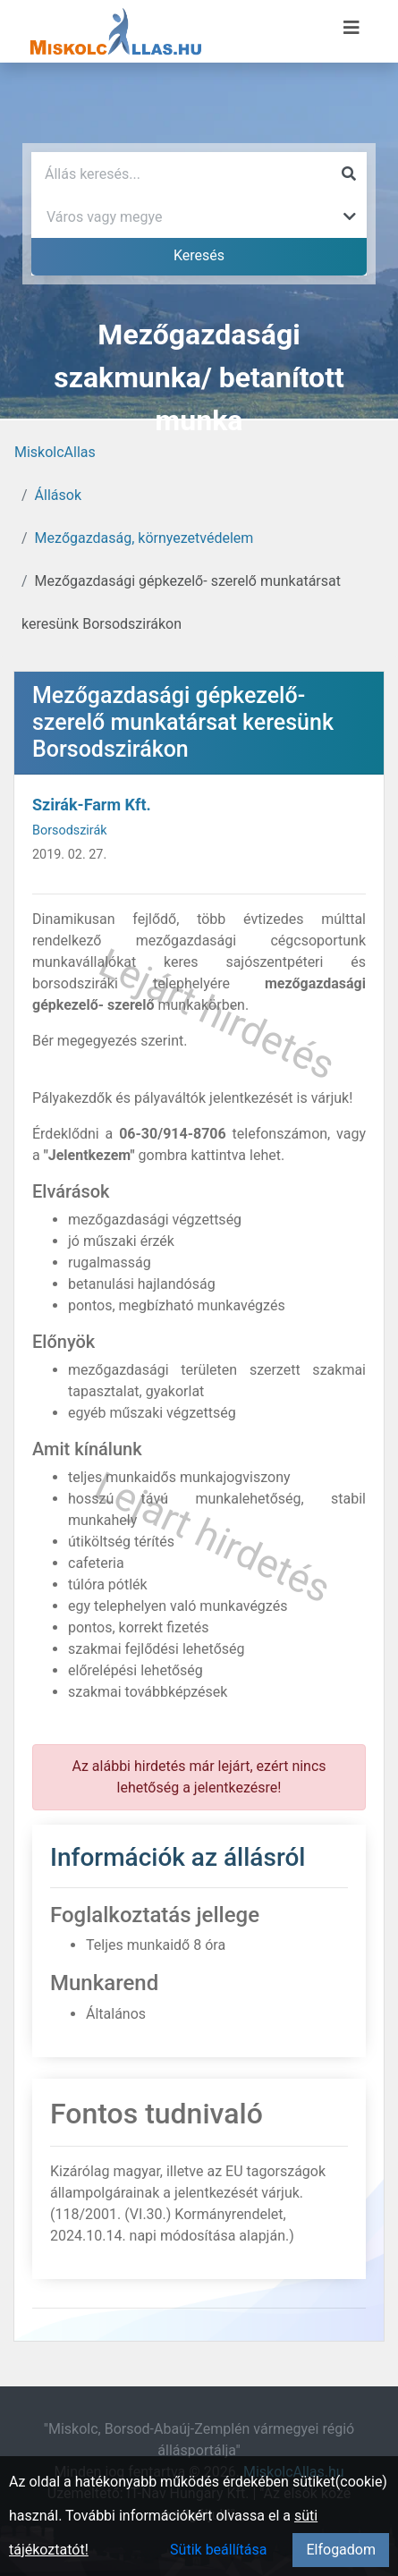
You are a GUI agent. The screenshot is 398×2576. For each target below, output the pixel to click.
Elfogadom (341, 2549)
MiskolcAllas (55, 452)
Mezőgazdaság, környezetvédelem (144, 538)
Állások (58, 495)
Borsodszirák (69, 830)
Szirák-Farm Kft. (91, 804)
